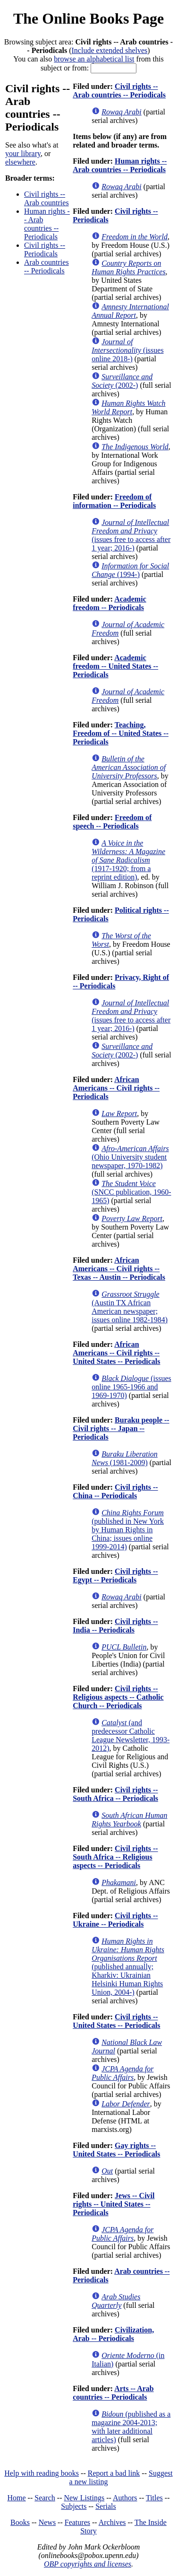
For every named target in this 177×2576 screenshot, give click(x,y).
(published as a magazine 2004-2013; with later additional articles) (131, 2427)
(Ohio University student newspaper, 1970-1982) (130, 1157)
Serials (105, 2506)
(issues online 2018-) (127, 350)
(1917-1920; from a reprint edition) (128, 860)
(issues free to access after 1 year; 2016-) (131, 535)
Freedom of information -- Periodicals (114, 501)
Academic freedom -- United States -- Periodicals (115, 666)
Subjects (73, 2506)
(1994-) (130, 570)
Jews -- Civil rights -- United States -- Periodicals (113, 2204)
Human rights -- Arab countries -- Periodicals (47, 224)
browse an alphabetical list (94, 59)
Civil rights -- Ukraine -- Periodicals (115, 1920)
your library (23, 153)
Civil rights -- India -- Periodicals (115, 1625)
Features (77, 2522)
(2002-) (122, 381)
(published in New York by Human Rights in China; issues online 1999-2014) (128, 1530)
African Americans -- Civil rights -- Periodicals (116, 1087)
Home (17, 2498)
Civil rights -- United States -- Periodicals (116, 2021)
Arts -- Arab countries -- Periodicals (113, 2392)
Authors (125, 2498)
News (47, 2522)
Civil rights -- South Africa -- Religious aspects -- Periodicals (115, 1856)
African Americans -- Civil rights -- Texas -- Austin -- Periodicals (119, 1268)
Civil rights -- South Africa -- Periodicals (115, 1794)
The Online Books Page (88, 18)
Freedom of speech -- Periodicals (112, 821)
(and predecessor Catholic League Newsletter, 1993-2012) (130, 1735)
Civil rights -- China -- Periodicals (115, 1491)
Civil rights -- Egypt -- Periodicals (115, 1575)
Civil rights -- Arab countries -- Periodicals (119, 90)
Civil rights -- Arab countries (46, 198)
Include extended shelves (110, 50)
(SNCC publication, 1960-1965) (131, 1192)
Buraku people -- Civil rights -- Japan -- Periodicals (121, 1428)
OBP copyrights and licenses (87, 2564)
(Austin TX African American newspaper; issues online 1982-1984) (130, 1307)
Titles (154, 2498)
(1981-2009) (125, 1458)
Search (44, 2498)
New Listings (84, 2498)
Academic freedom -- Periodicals (109, 603)
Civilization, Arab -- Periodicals (113, 2334)
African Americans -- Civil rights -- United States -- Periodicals (116, 1352)
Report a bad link (114, 2473)
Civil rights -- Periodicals (44, 249)
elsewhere (20, 162)
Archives (112, 2522)
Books (20, 2522)
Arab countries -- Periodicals (46, 266)
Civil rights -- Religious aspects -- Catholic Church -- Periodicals (118, 1697)
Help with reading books (41, 2473)
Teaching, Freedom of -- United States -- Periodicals (121, 733)
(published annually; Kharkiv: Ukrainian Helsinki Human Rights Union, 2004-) (128, 1966)
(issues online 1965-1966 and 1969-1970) (131, 1386)
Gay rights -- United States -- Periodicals (116, 2149)
